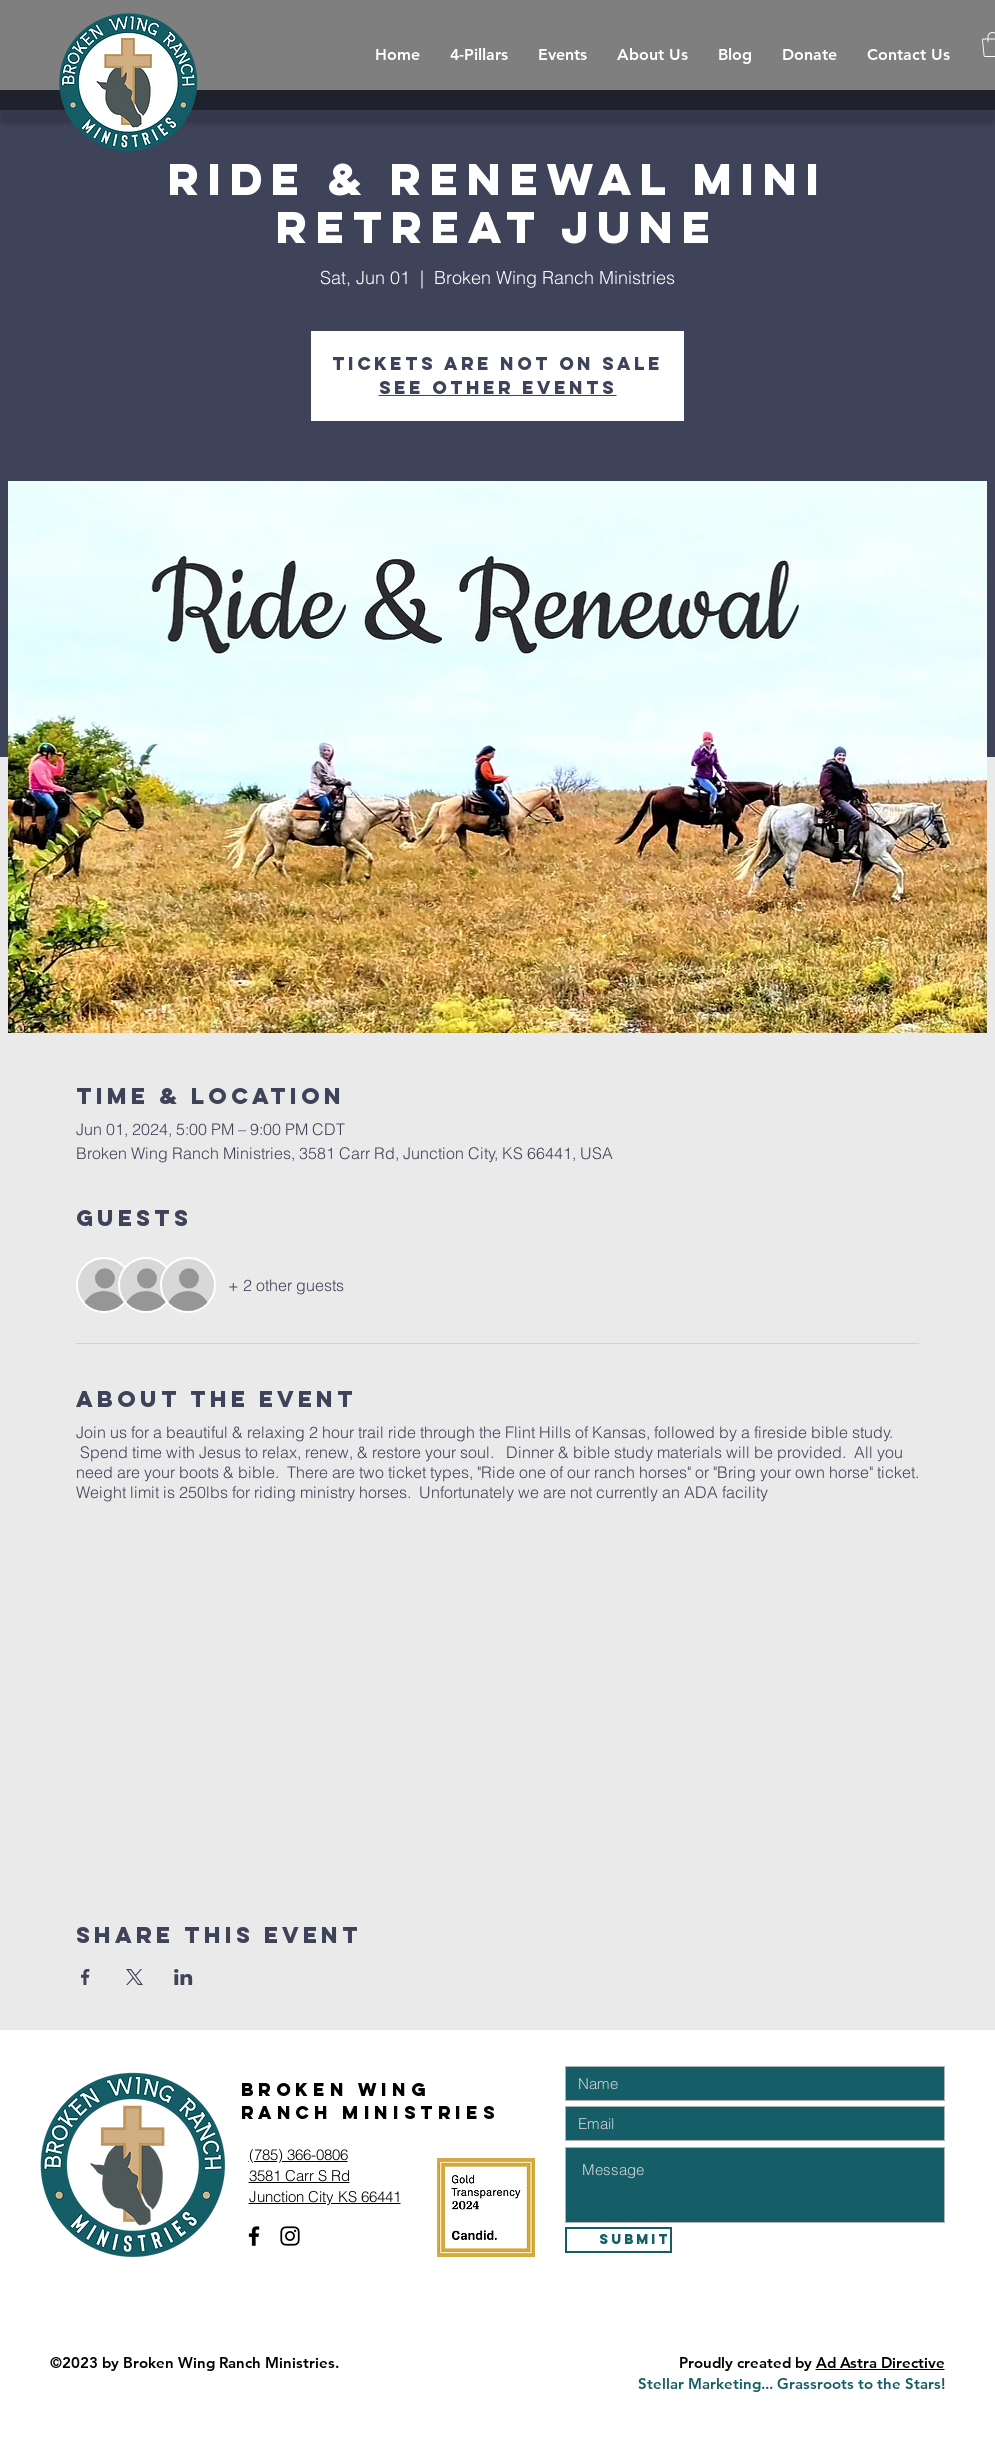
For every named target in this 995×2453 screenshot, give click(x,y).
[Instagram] (290, 2236)
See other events (498, 387)
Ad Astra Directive (880, 2362)
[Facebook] (254, 2236)
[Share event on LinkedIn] (183, 1977)
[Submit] (618, 2240)
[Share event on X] (134, 1977)
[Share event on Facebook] (85, 1977)
